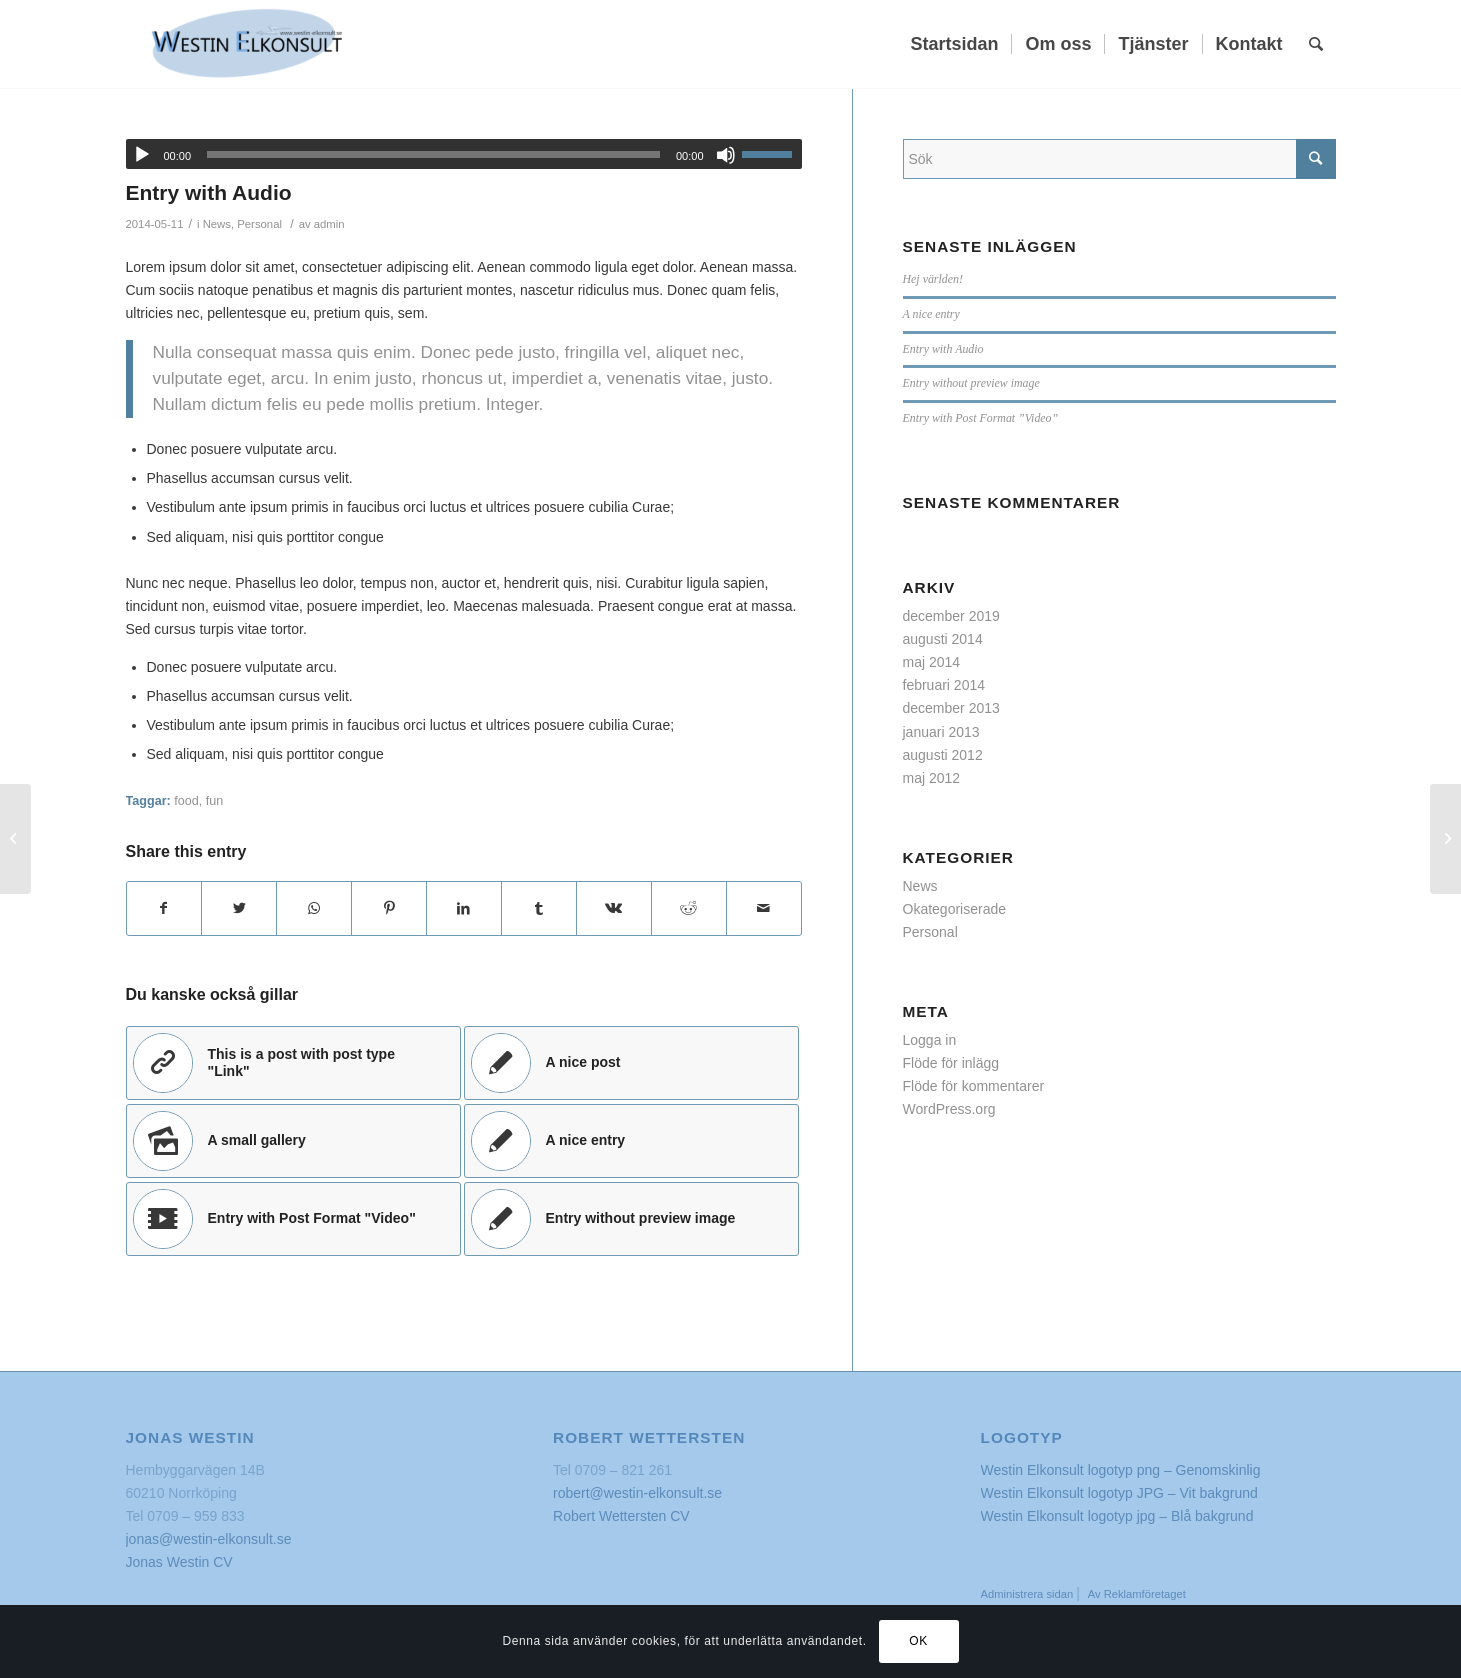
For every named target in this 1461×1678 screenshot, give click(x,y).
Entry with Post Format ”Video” (981, 418)
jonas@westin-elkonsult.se (209, 1539)
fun (215, 801)
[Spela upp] (142, 155)
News (217, 224)
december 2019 (951, 616)
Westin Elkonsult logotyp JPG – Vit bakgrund (1119, 1493)
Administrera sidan (1029, 1594)
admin (329, 224)
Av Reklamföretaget (1137, 1594)
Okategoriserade (955, 909)
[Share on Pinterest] (389, 908)
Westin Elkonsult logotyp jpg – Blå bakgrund (1117, 1516)
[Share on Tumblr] (539, 908)
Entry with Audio (209, 192)
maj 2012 (932, 778)
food (186, 801)
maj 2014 (932, 662)
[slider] (433, 154)
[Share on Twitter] (239, 908)
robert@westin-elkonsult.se (637, 1493)
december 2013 (951, 708)
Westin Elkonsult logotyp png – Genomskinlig (1121, 1470)
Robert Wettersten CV (621, 1516)
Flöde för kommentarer (974, 1086)
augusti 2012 (943, 755)
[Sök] (1316, 44)
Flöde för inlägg (951, 1063)
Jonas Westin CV (179, 1562)
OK (918, 1641)
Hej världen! (933, 279)
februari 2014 (944, 685)
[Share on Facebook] (164, 908)
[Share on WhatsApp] (314, 908)
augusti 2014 (943, 639)
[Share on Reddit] (689, 908)
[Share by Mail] (764, 908)
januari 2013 (941, 732)
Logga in (930, 1040)
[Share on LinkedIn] (464, 908)
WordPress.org (949, 1109)
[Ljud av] (726, 155)
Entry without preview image (971, 383)
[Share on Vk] (614, 908)
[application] (464, 154)
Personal (259, 224)
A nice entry (931, 314)
